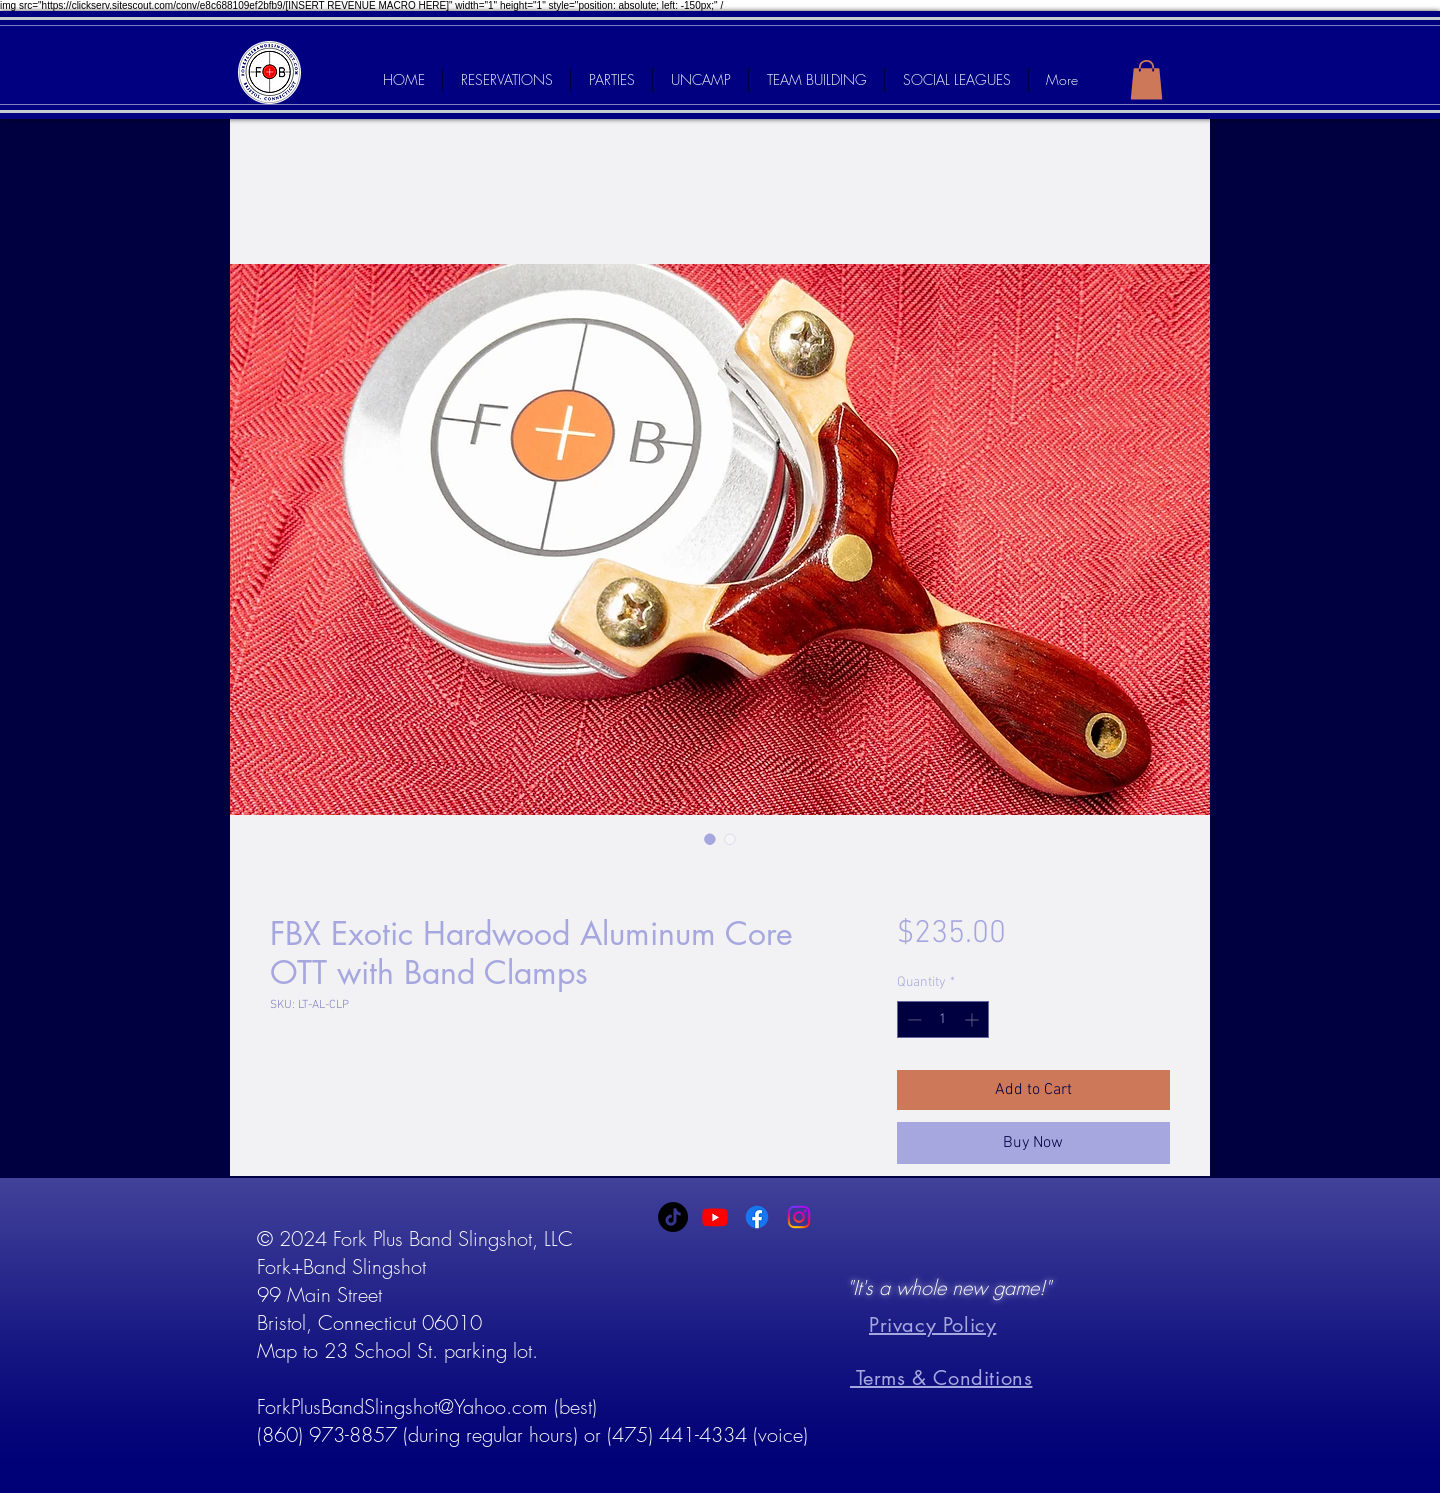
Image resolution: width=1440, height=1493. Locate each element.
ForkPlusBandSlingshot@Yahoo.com (402, 1406)
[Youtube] (715, 1217)
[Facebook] (757, 1217)
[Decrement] (912, 1019)
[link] (1146, 79)
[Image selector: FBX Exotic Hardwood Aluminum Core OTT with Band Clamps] (710, 839)
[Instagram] (799, 1217)
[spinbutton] (943, 1019)
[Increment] (973, 1019)
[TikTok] (673, 1217)
